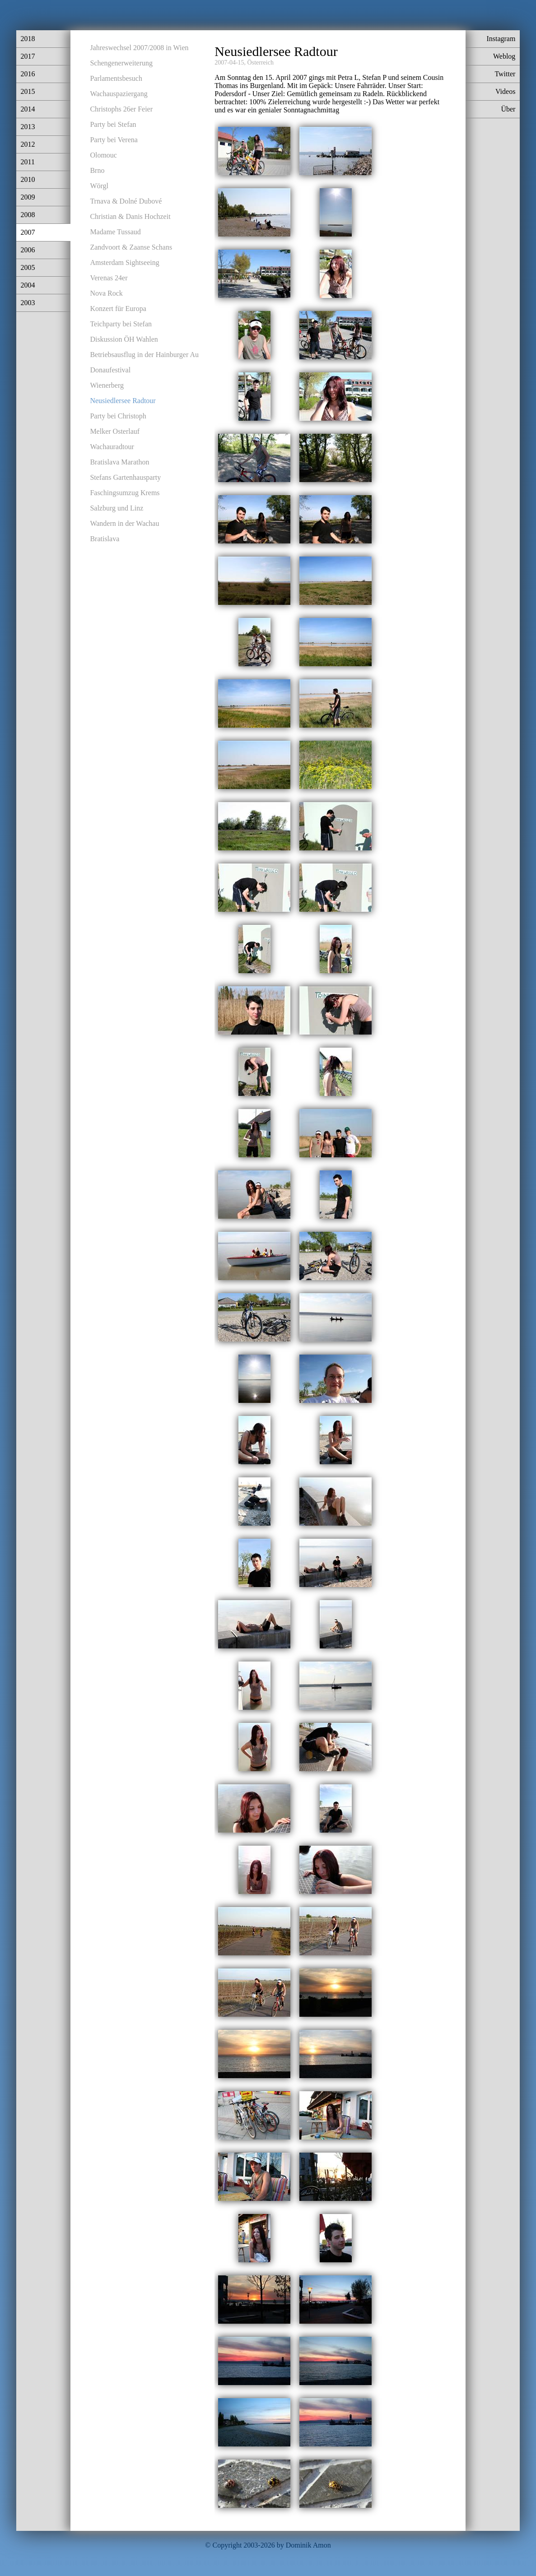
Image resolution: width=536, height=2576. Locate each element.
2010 (28, 179)
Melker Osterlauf (115, 431)
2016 (28, 74)
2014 (28, 109)
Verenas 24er (108, 278)
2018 (28, 38)
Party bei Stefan (113, 124)
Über (508, 109)
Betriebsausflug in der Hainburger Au (144, 354)
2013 (28, 126)
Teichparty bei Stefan (121, 324)
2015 (28, 91)
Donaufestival (110, 370)
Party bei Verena (113, 140)
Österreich (260, 62)
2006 (28, 250)
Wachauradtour (112, 446)
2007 (28, 232)
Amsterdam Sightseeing (124, 262)
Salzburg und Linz (116, 508)
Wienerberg (107, 385)
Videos (505, 91)
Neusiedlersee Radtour (122, 400)
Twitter (504, 74)
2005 (28, 267)
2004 (28, 285)
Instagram (500, 38)
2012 (28, 144)
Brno (97, 170)
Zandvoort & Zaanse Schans (131, 247)
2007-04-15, (230, 62)
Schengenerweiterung (121, 63)
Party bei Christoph (118, 416)
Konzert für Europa (118, 308)
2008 (28, 214)
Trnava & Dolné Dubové (126, 201)
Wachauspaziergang (118, 93)
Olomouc (103, 155)
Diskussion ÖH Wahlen (124, 339)
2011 (28, 162)
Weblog (504, 56)
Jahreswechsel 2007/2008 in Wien (139, 47)
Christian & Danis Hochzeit (130, 216)
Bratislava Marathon (119, 462)
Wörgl (99, 186)
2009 (28, 197)
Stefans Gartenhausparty (125, 477)
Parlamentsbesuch (116, 78)
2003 (28, 302)
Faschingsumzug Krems (124, 493)
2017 (28, 56)
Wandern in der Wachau (124, 523)
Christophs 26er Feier (121, 109)
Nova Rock (106, 293)
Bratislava (104, 539)
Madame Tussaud (115, 232)
